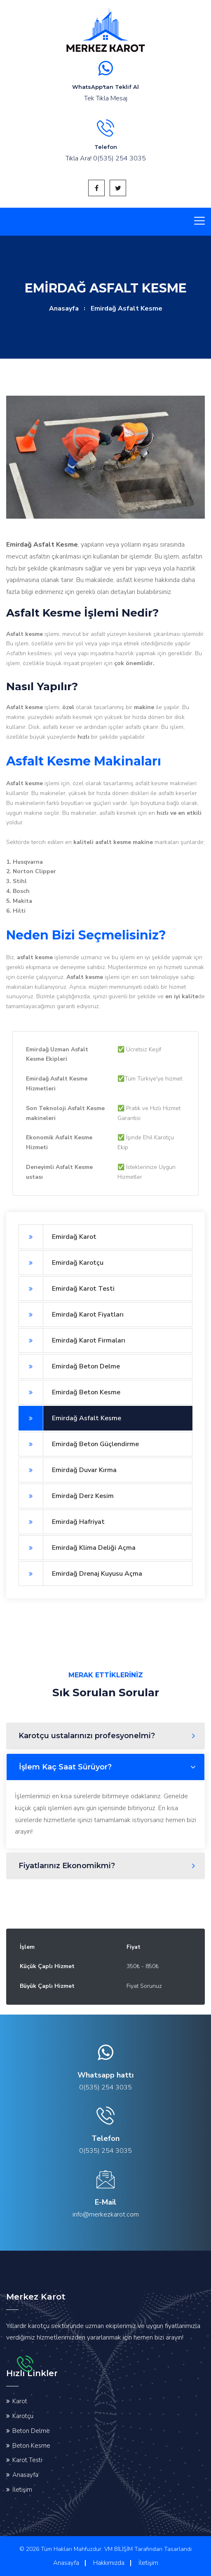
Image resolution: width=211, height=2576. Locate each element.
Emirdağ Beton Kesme (69, 1392)
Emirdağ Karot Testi (67, 1288)
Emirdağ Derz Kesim (66, 1496)
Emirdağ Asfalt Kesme (70, 1418)
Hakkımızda (108, 2563)
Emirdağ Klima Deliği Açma (77, 1547)
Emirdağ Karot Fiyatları (71, 1314)
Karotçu (22, 2416)
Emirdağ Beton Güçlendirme (79, 1444)
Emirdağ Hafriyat (62, 1521)
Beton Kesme (31, 2446)
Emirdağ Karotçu (61, 1262)
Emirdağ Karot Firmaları (72, 1340)
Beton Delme (31, 2431)
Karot (19, 2401)
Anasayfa (64, 308)
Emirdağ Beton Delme (69, 1366)
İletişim (22, 2490)
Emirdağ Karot (57, 1236)
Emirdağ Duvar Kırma (68, 1470)
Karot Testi (27, 2460)
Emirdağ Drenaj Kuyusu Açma (80, 1573)
